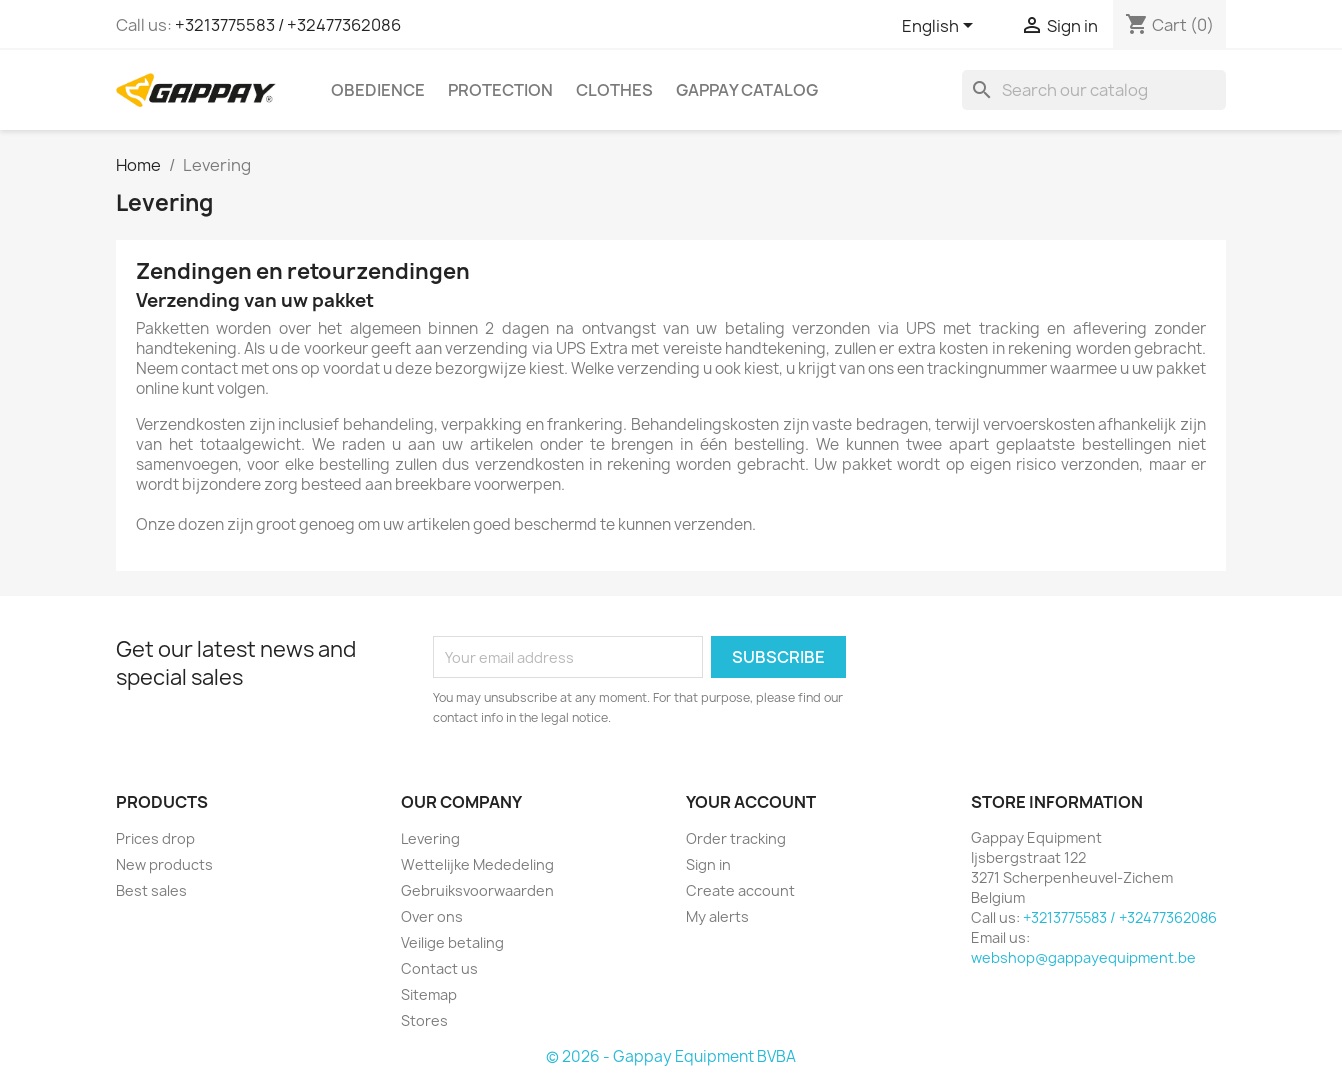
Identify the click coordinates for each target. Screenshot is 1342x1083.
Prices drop (155, 838)
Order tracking (736, 838)
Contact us (439, 968)
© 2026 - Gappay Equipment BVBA (671, 1056)
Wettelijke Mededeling (477, 864)
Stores (424, 1020)
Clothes (614, 90)
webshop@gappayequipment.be (1083, 957)
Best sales (151, 890)
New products (164, 864)
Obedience (378, 90)
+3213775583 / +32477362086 (288, 25)
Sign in (708, 864)
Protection (500, 90)
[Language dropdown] (941, 27)
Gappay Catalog (747, 90)
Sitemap (429, 994)
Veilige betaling (452, 942)
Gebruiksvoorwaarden (477, 890)
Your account (751, 802)
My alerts (717, 916)
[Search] (1094, 90)
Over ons (432, 916)
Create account (740, 890)
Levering (430, 838)
